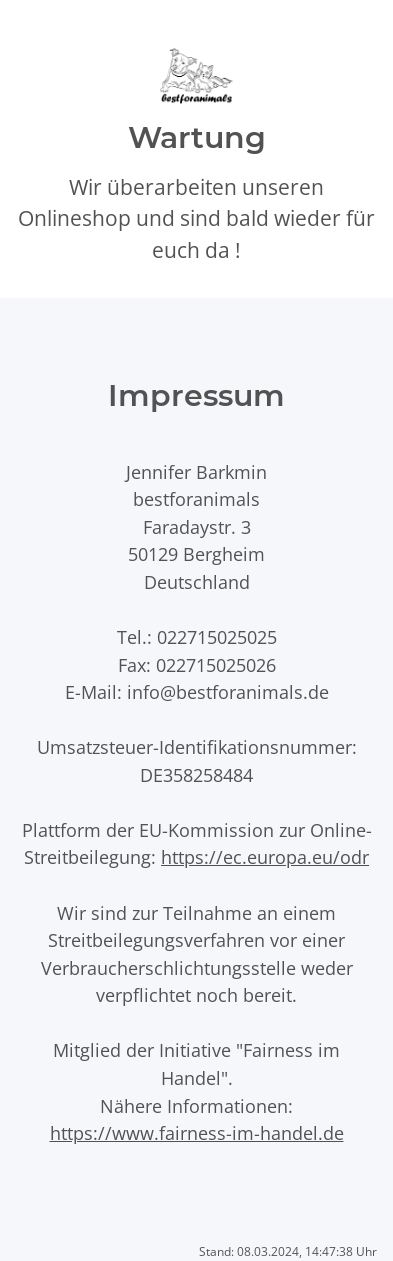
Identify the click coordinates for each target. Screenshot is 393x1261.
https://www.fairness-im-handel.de (197, 1132)
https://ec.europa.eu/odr (265, 856)
